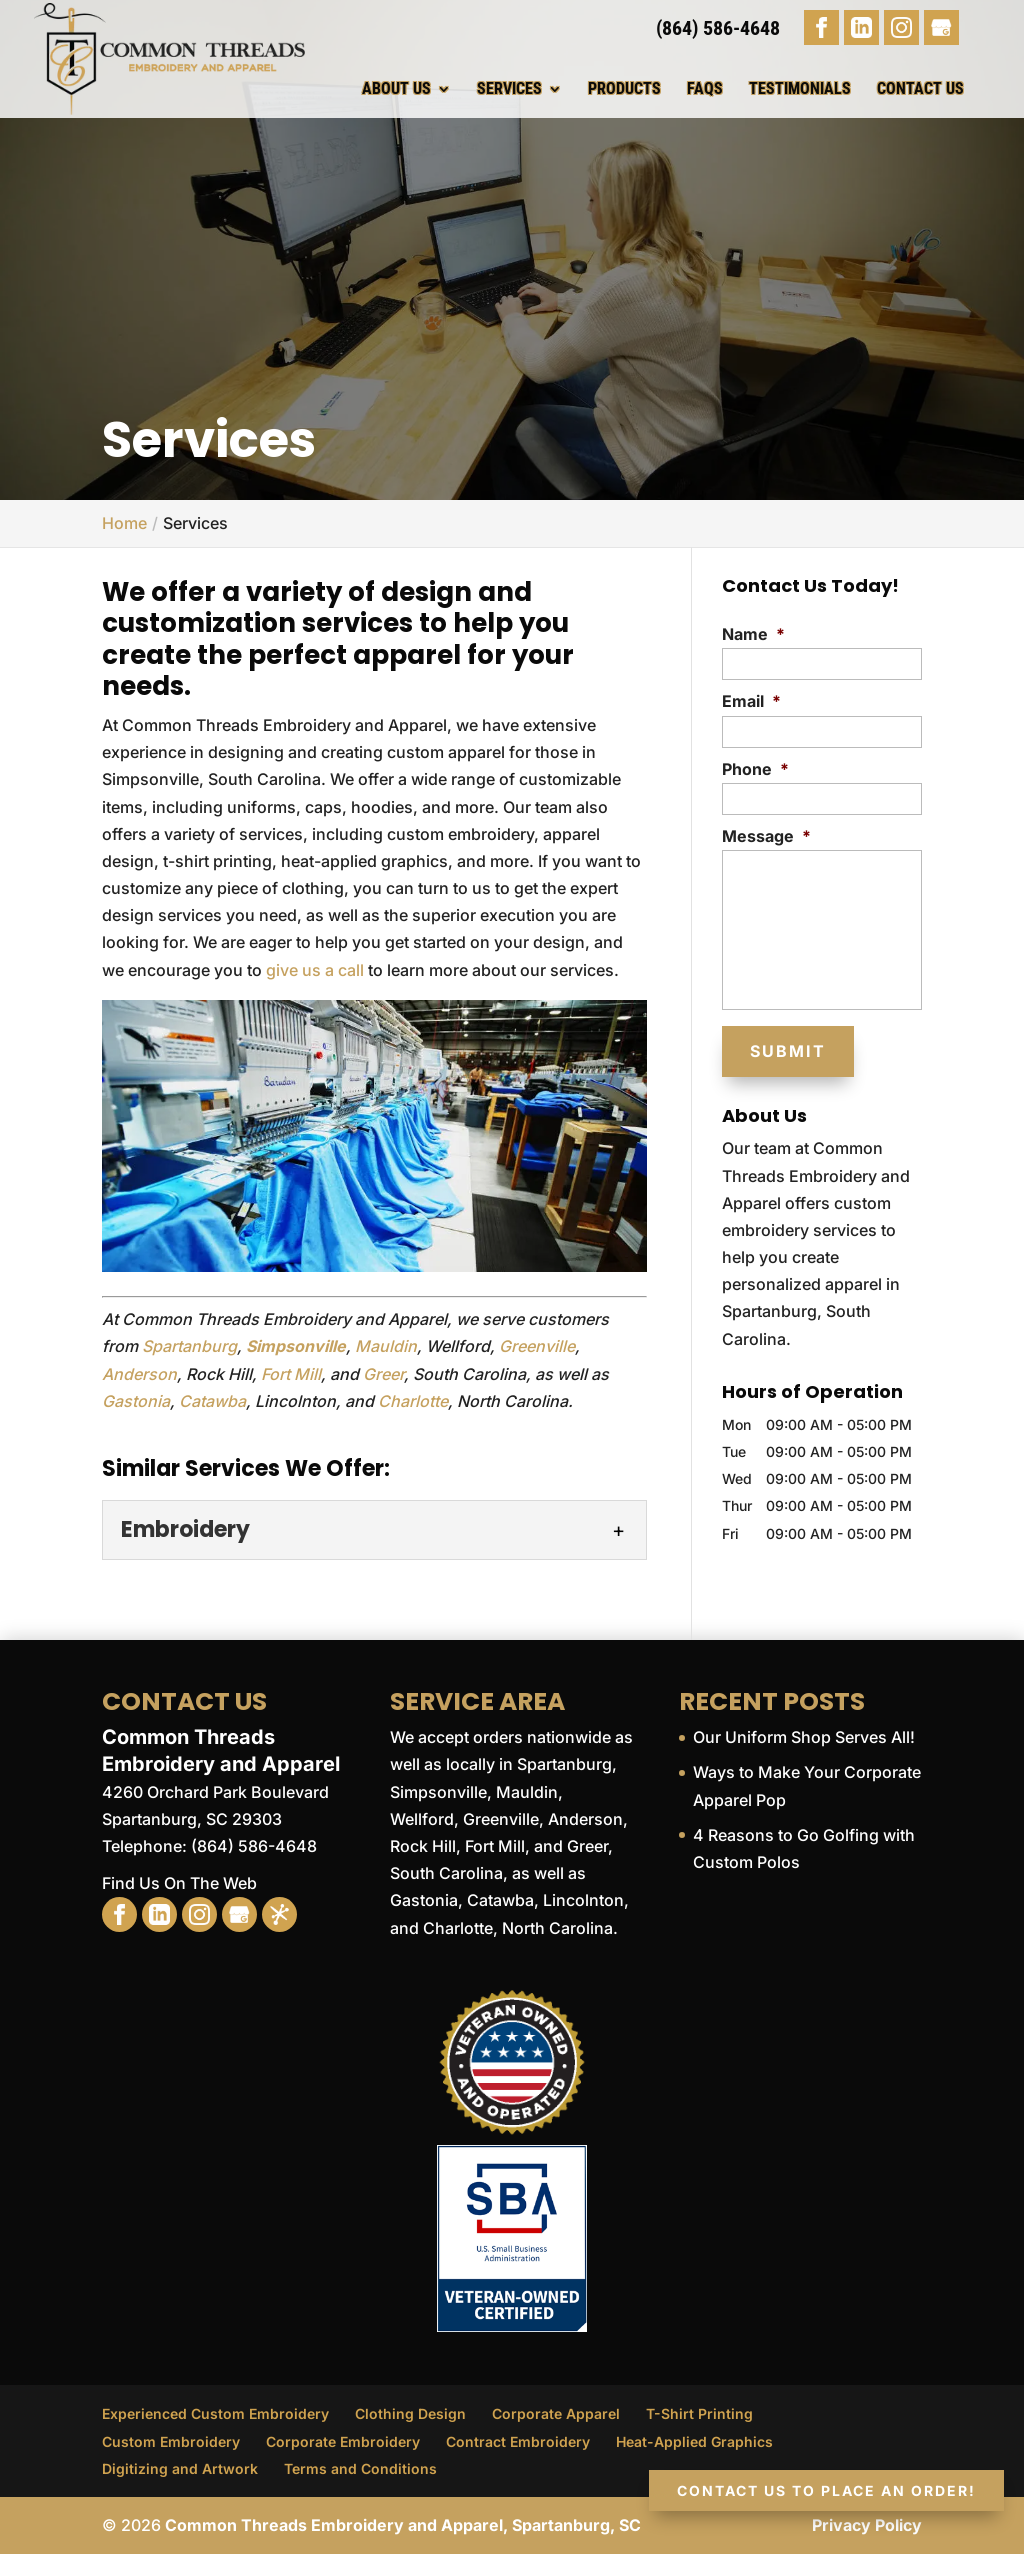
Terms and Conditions (360, 2468)
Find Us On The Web (179, 1883)
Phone (755, 769)
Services (509, 88)
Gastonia (136, 1401)
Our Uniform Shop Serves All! (804, 1737)
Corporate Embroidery (343, 2441)
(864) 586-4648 (718, 28)
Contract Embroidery (518, 2441)
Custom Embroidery (171, 2441)
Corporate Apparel (556, 2413)
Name (753, 634)
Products (624, 88)
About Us (396, 88)
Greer (383, 1374)
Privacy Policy (867, 2525)
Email (751, 701)
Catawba (212, 1401)
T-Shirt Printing (699, 2413)
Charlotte (413, 1401)
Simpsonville (296, 1346)
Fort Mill (291, 1374)
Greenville (537, 1346)
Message (766, 836)
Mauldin (386, 1346)
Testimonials (800, 88)
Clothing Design (410, 2413)
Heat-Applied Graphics (694, 2441)
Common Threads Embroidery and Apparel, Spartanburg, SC (403, 2525)
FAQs (705, 88)
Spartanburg (189, 1346)
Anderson (139, 1374)
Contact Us (920, 88)
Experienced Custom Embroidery (215, 2413)
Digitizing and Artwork (180, 2468)
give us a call (315, 970)
